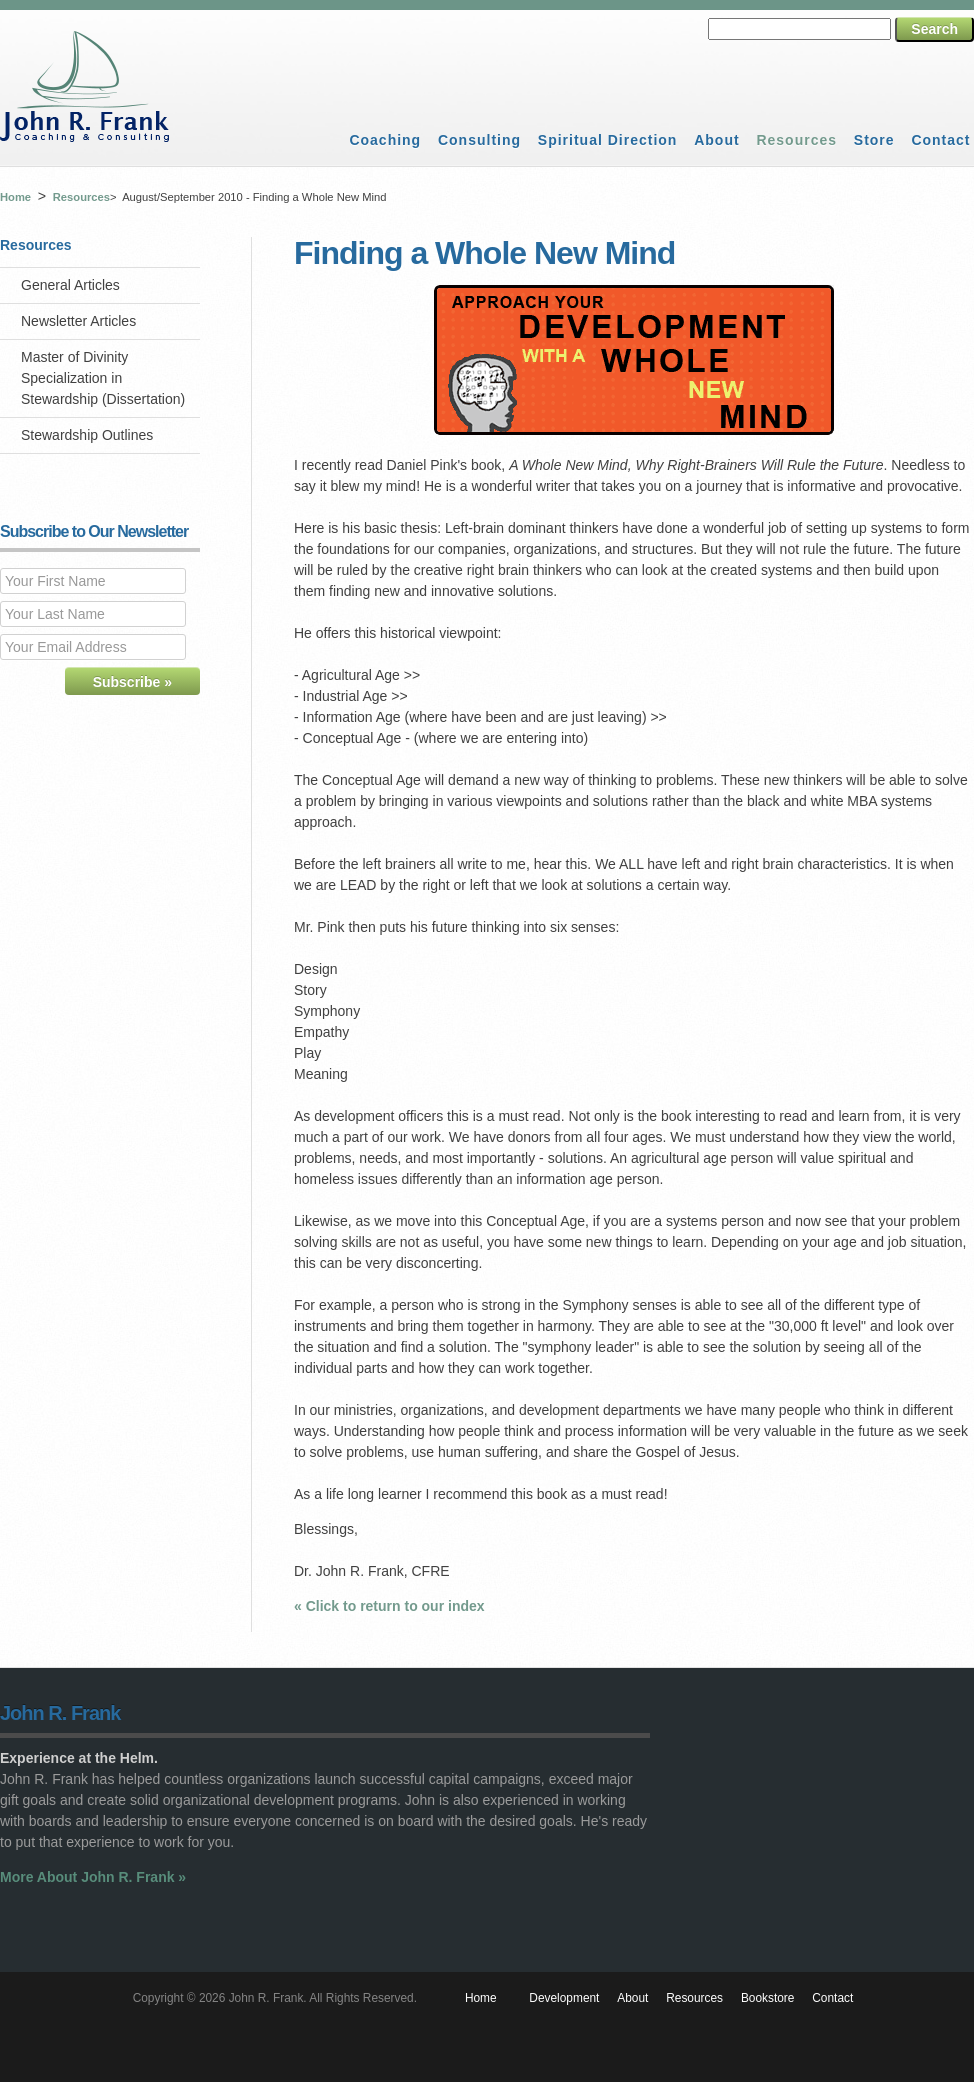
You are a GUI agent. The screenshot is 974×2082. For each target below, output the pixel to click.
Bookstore (768, 1998)
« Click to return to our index (389, 1606)
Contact (940, 140)
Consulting (479, 140)
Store (874, 140)
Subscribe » (132, 682)
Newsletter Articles (78, 321)
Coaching (385, 140)
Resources (796, 140)
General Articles (70, 285)
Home (15, 197)
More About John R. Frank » (93, 1877)
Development (564, 1998)
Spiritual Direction (608, 140)
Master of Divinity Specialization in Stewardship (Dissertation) (103, 378)
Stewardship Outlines (87, 435)
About (716, 140)
